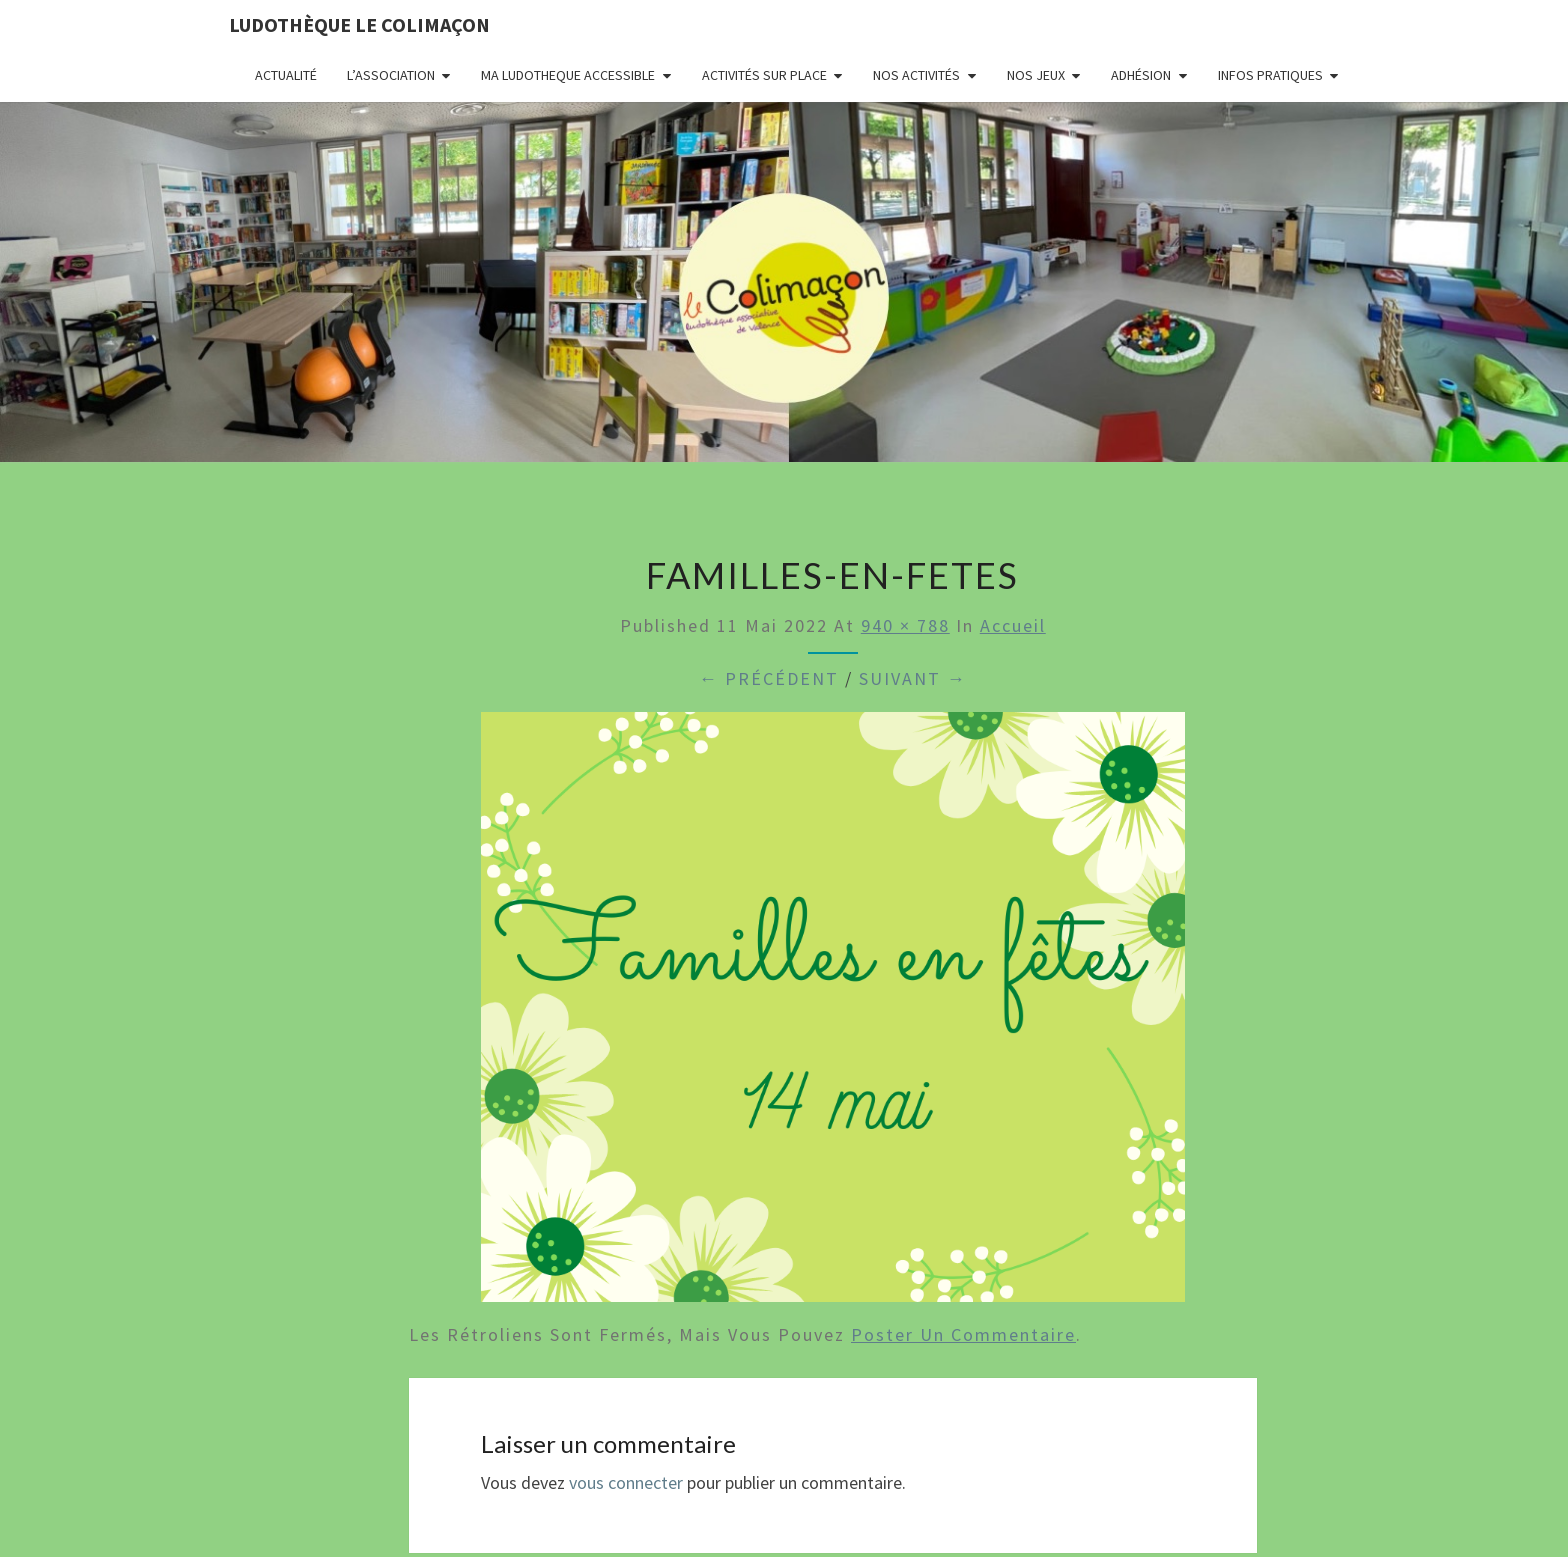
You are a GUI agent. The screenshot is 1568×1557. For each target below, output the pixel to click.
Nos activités (916, 75)
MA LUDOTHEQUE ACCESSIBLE (568, 75)
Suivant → (913, 678)
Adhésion (1141, 75)
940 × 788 (905, 625)
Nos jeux (1036, 75)
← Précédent (769, 678)
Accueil (1013, 625)
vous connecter (626, 1482)
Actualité (286, 75)
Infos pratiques (1270, 75)
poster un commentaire (963, 1334)
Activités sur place (764, 75)
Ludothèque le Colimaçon (359, 24)
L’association (391, 75)
